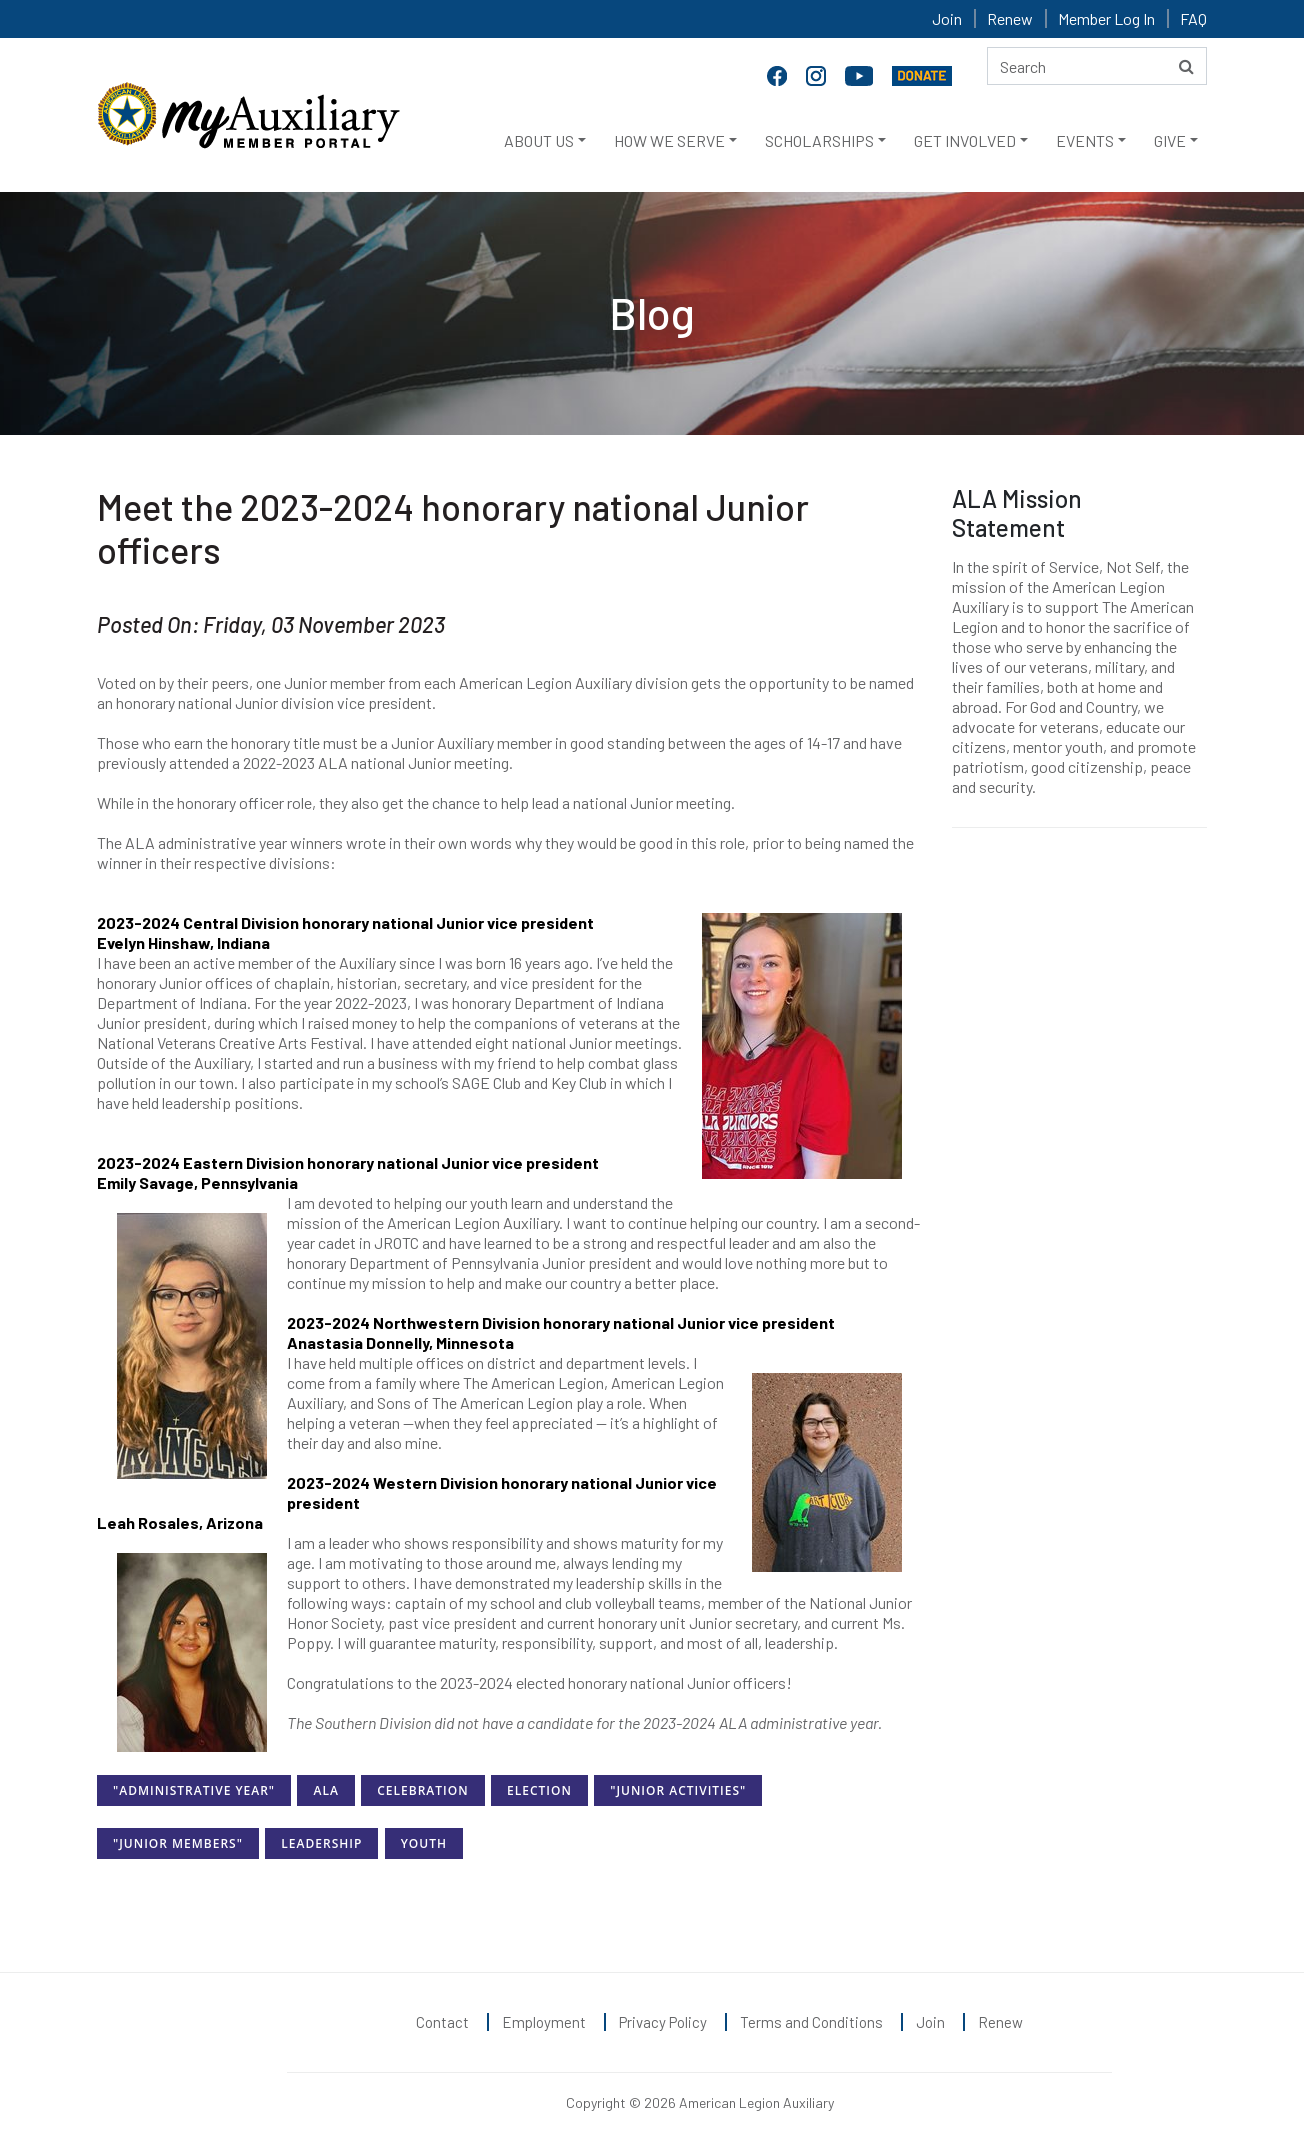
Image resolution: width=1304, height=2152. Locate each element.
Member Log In (1106, 18)
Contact (442, 2022)
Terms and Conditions (811, 2022)
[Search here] (1097, 66)
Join (947, 18)
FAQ (1193, 18)
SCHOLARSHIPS (819, 140)
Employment (544, 2022)
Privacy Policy (663, 2022)
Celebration (422, 1790)
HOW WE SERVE (669, 140)
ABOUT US (539, 140)
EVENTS (1085, 140)
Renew (1010, 18)
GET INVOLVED (965, 140)
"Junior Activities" (678, 1790)
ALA (325, 1790)
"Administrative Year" (194, 1790)
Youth (424, 1843)
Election (539, 1790)
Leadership (321, 1843)
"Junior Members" (178, 1843)
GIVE (1170, 140)
